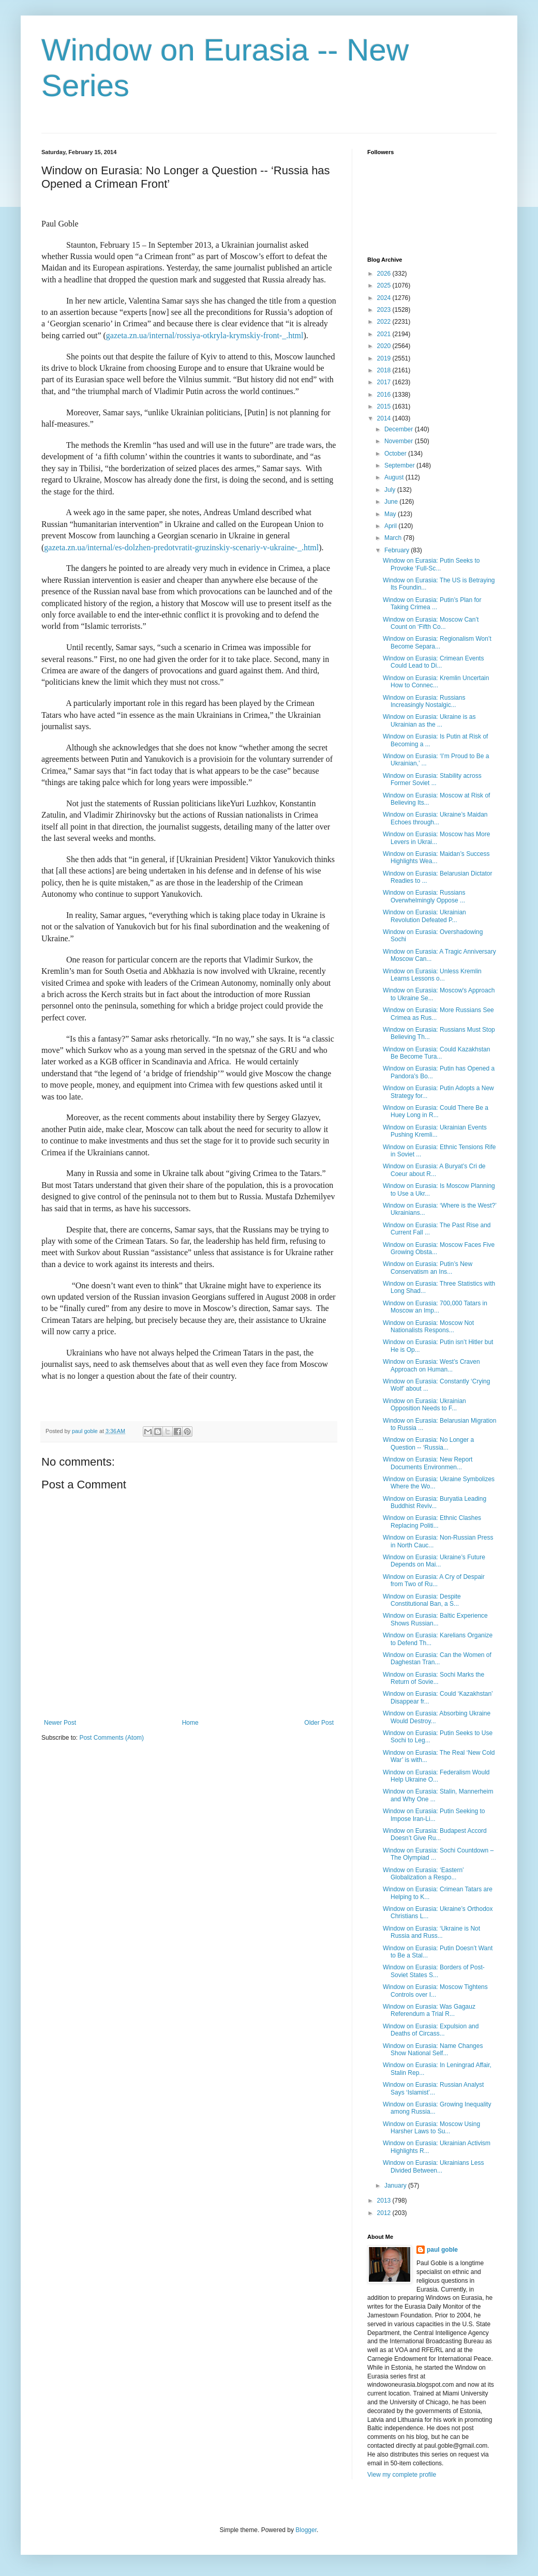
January (396, 2185)
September (400, 465)
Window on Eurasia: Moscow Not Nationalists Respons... (428, 1326)
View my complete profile (401, 2474)
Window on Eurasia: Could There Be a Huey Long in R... (435, 1111)
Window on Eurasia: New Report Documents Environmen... (427, 1463)
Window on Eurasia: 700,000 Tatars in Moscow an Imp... (435, 1307)
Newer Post (60, 1722)
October (396, 453)
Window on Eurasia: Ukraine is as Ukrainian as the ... (429, 720)
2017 (385, 382)
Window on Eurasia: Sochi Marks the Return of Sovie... (433, 1678)
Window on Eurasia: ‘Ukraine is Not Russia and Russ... (431, 1932)
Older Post (319, 1722)
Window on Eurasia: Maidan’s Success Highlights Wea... (436, 857)
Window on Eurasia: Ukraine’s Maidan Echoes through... (435, 818)
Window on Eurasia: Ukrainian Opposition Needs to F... (424, 1404)
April (391, 526)
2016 (385, 394)
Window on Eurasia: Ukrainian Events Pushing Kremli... (435, 1131)
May (391, 514)
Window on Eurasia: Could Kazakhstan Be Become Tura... (436, 1053)
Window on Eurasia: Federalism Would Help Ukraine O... (436, 1776)
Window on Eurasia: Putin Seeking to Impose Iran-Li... (434, 1814)
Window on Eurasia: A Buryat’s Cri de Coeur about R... (434, 1170)
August (395, 477)
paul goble (442, 2249)
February (397, 550)
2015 (385, 406)
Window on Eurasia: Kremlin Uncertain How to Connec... (436, 681)
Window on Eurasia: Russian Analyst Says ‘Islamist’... (433, 2088)
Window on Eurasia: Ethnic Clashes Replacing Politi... (432, 1521)
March (394, 537)
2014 (385, 418)
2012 (385, 2213)
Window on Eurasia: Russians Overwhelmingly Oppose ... (424, 896)
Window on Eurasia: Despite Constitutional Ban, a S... (422, 1600)
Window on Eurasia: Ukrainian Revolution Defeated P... (424, 916)
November (399, 441)
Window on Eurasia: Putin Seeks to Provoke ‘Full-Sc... (431, 564)
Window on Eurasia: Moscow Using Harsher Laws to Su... (431, 2127)
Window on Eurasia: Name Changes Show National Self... (433, 2049)
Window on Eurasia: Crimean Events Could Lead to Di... (433, 662)
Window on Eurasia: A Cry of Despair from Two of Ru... (434, 1580)
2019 (385, 358)
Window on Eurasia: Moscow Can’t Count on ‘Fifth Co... (431, 623)
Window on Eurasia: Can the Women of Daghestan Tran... (437, 1658)
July (390, 489)
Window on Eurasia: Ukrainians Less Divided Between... (433, 2166)
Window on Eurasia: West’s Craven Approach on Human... (431, 1365)
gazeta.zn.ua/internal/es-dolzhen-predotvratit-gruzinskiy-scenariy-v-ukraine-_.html (181, 547)
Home (190, 1722)
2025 (385, 285)
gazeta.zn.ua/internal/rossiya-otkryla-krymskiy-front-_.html (205, 335)
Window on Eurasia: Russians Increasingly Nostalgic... (424, 701)
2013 (385, 2200)
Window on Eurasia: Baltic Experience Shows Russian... (435, 1619)
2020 (385, 346)
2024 (385, 298)
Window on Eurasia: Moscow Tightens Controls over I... (435, 1990)
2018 (385, 370)
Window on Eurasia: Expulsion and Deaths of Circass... (431, 2030)
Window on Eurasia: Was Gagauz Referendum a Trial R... (429, 2010)
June (391, 501)
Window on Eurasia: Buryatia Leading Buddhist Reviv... (434, 1502)
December (399, 429)
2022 (385, 321)
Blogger (306, 2530)
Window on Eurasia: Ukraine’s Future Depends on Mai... (434, 1561)
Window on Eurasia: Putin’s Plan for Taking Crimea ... (432, 603)
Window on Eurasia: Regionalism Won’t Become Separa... (437, 642)
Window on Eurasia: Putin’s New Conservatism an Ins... (427, 1267)
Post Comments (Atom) (111, 1737)
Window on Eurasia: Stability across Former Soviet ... (432, 779)
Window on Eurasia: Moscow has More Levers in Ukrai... (436, 838)
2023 (385, 309)
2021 (385, 334)
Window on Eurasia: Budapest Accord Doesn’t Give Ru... (435, 1834)
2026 (385, 273)
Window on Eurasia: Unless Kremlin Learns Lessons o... (432, 975)
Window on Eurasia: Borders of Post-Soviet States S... (434, 1971)
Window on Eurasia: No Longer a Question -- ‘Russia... (428, 1443)
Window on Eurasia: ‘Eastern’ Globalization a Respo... (423, 1873)
